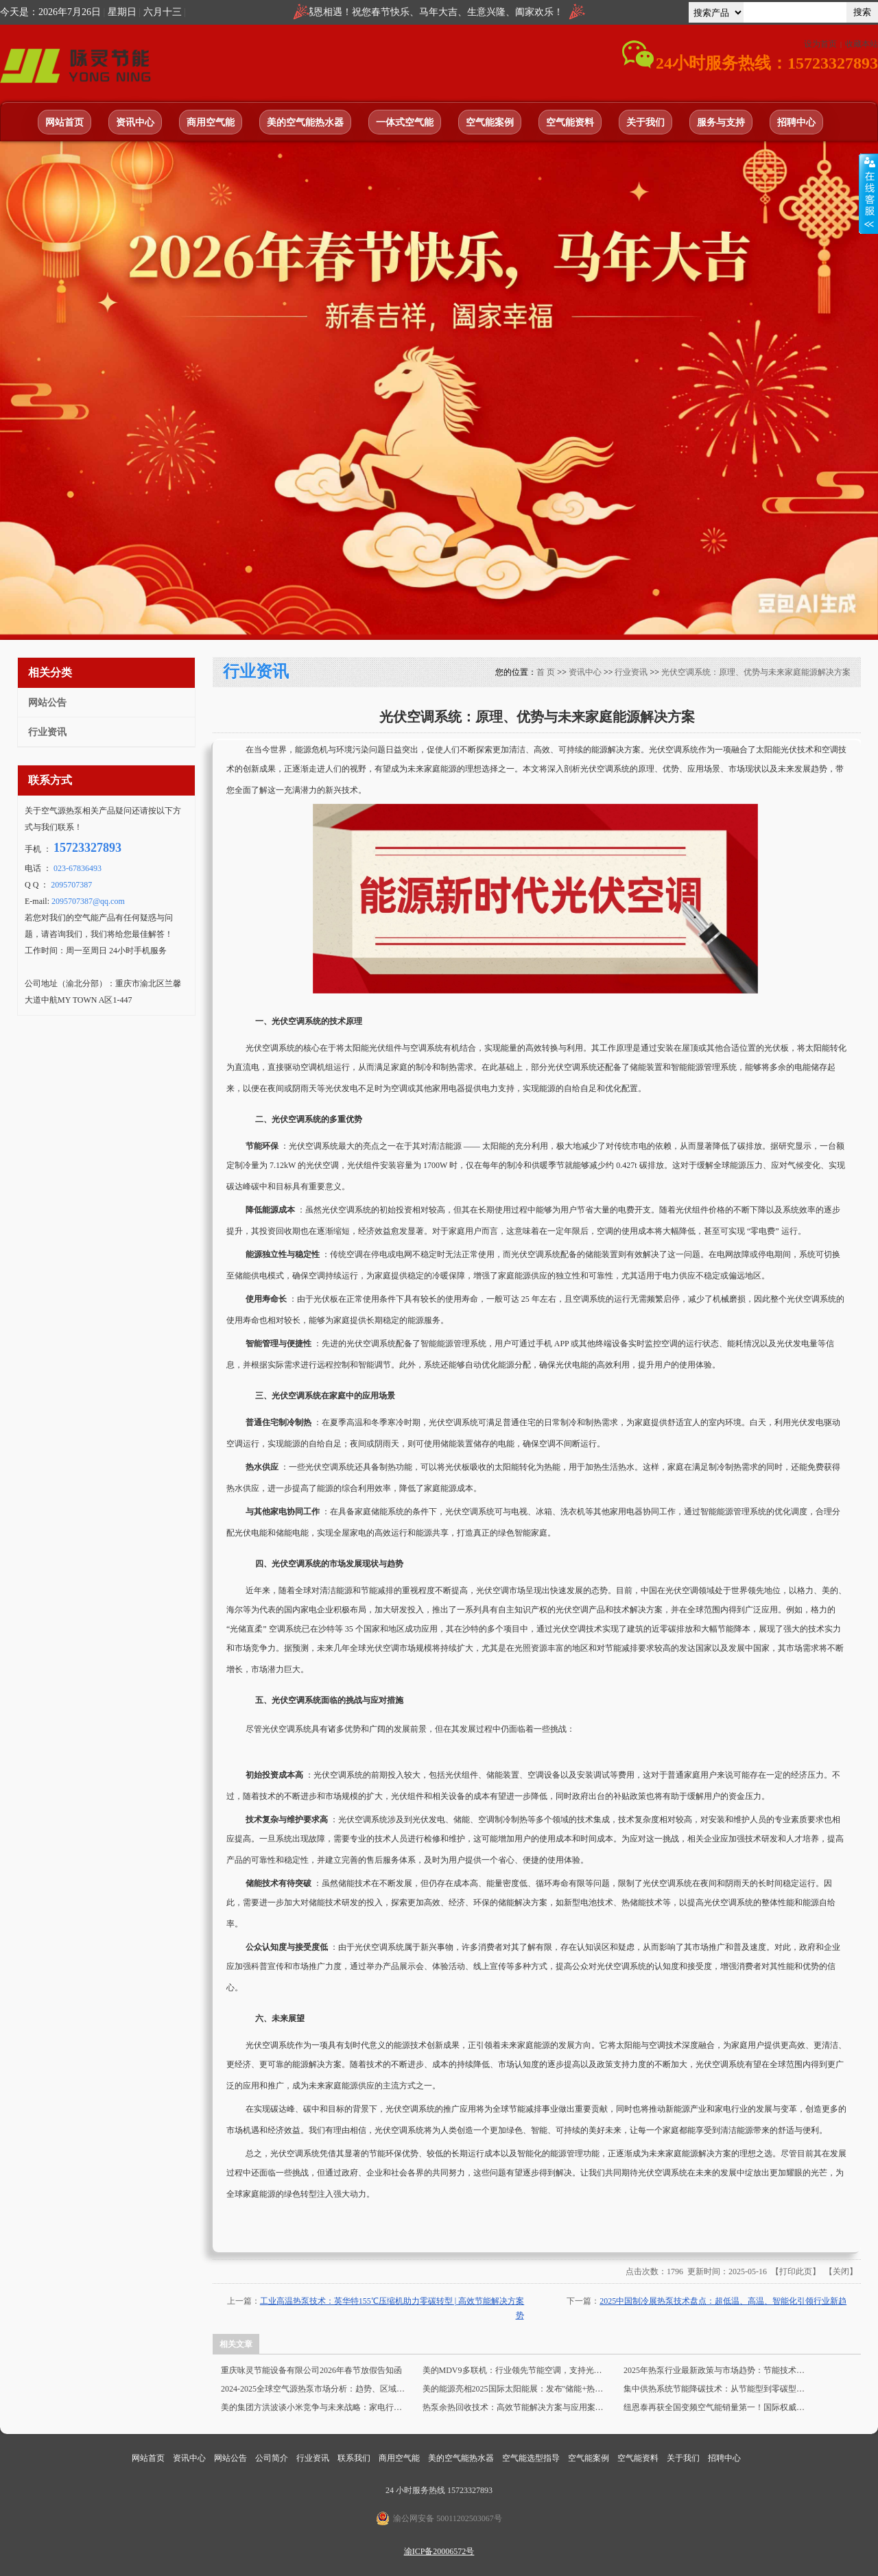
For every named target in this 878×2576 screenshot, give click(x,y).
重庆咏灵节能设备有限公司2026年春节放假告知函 (311, 2370)
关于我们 (645, 122)
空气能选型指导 (532, 2458)
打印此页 (795, 2271)
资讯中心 (135, 122)
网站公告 (231, 2458)
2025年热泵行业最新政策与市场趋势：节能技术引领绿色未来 (717, 2370)
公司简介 (272, 2458)
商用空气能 (211, 122)
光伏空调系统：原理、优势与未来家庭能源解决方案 (756, 672)
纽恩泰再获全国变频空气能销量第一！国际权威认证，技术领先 (717, 2407)
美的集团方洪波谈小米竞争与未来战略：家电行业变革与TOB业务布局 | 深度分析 (314, 2407)
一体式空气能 (405, 122)
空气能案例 (490, 122)
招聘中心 (796, 122)
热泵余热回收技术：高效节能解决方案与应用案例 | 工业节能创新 (516, 2407)
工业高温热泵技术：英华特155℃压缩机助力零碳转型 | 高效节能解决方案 (392, 2301)
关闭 (841, 2271)
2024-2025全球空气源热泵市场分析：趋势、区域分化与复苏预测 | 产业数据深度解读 (314, 2389)
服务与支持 (721, 122)
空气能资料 (570, 122)
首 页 (545, 672)
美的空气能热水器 (305, 122)
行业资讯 (631, 672)
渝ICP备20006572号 (439, 2551)
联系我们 (354, 2458)
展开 (868, 193)
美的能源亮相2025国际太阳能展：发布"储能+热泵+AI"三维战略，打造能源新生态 (516, 2389)
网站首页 (64, 122)
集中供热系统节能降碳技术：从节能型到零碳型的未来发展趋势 (717, 2389)
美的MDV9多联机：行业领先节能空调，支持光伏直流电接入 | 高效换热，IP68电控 (516, 2370)
